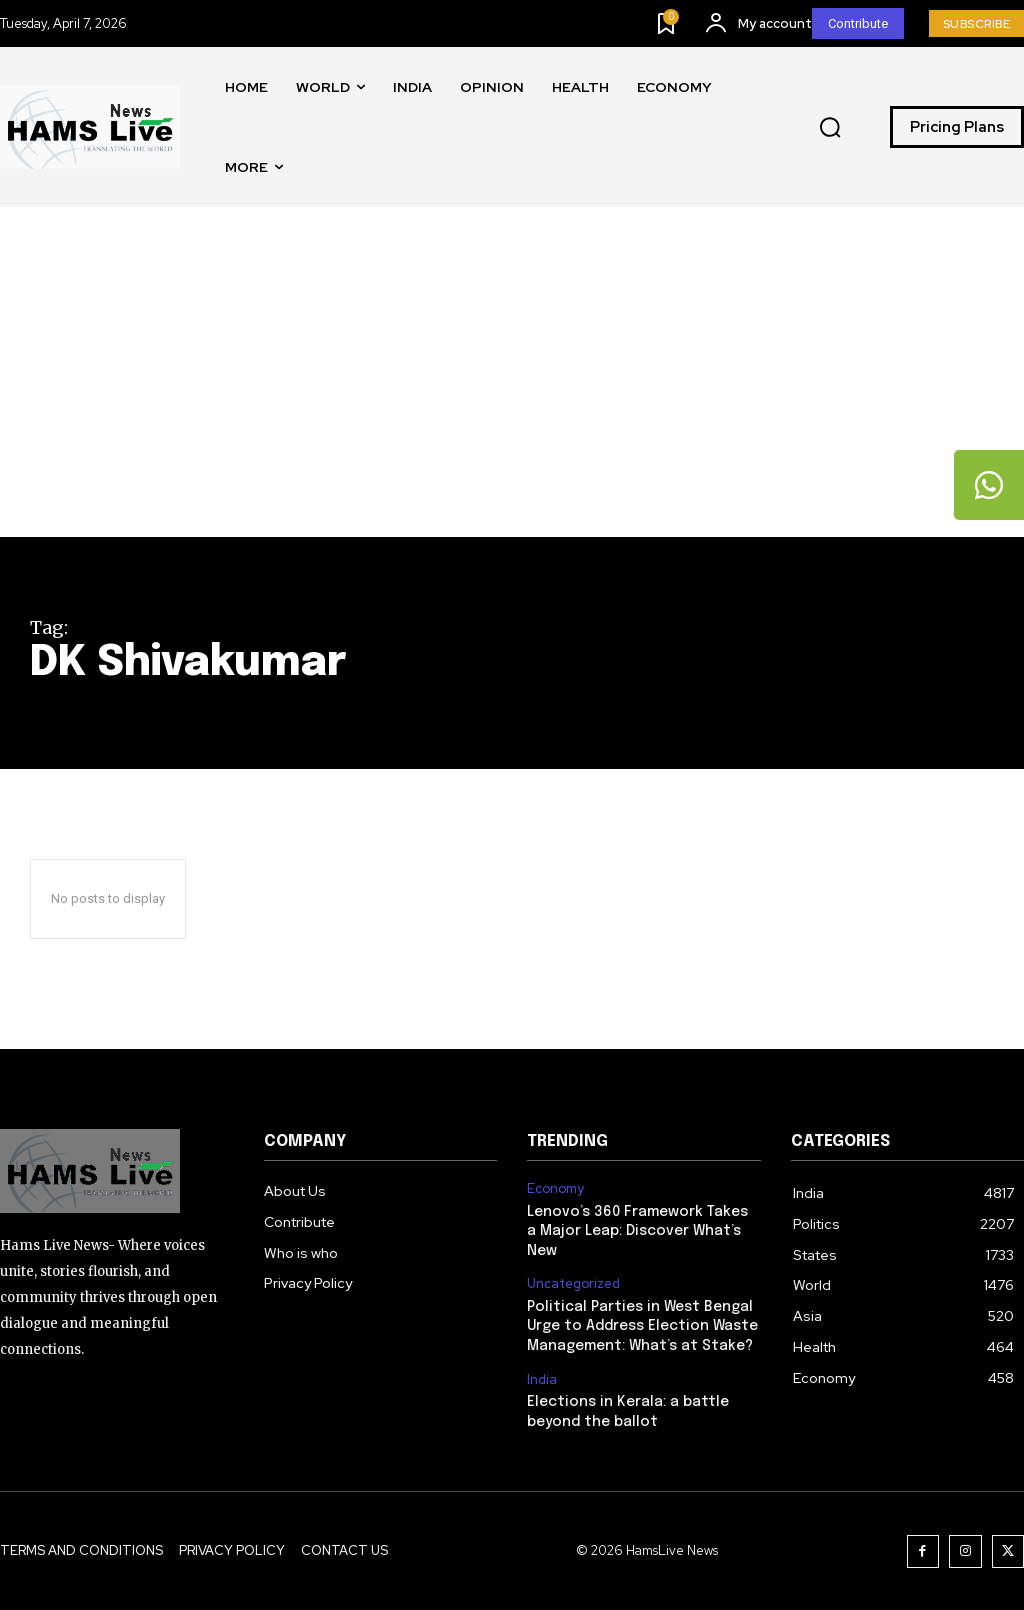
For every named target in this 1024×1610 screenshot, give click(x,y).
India (542, 1380)
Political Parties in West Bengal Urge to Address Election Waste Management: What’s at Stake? (642, 1326)
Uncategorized (573, 1284)
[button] (830, 128)
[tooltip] (989, 485)
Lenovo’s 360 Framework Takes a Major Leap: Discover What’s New (637, 1231)
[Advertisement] (512, 387)
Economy (555, 1189)
